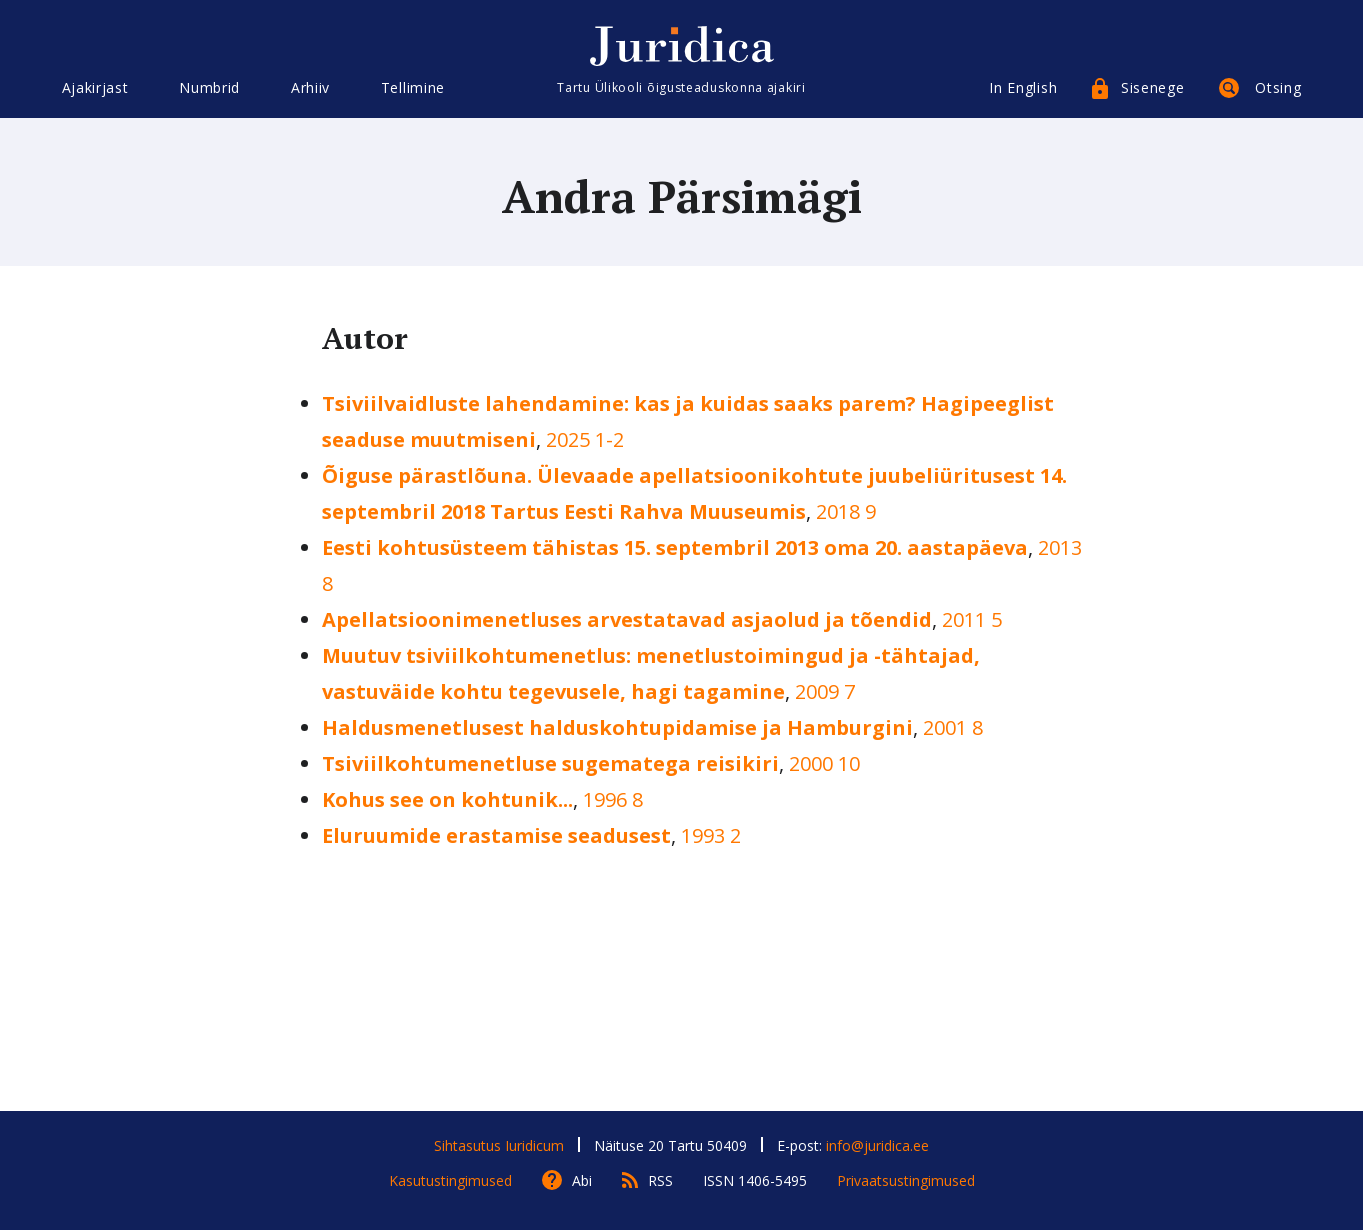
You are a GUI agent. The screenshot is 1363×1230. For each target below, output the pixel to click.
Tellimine (413, 87)
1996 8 (613, 799)
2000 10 (824, 763)
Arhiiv (310, 87)
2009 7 (825, 691)
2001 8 (953, 727)
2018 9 (846, 511)
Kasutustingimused (450, 1180)
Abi (582, 1180)
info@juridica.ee (877, 1145)
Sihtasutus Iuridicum (499, 1145)
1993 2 (711, 835)
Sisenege (1153, 87)
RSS (660, 1180)
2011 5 (972, 619)
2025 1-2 (585, 439)
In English (1023, 87)
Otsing (1278, 87)
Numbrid (209, 87)
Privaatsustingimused (906, 1180)
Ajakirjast (95, 87)
